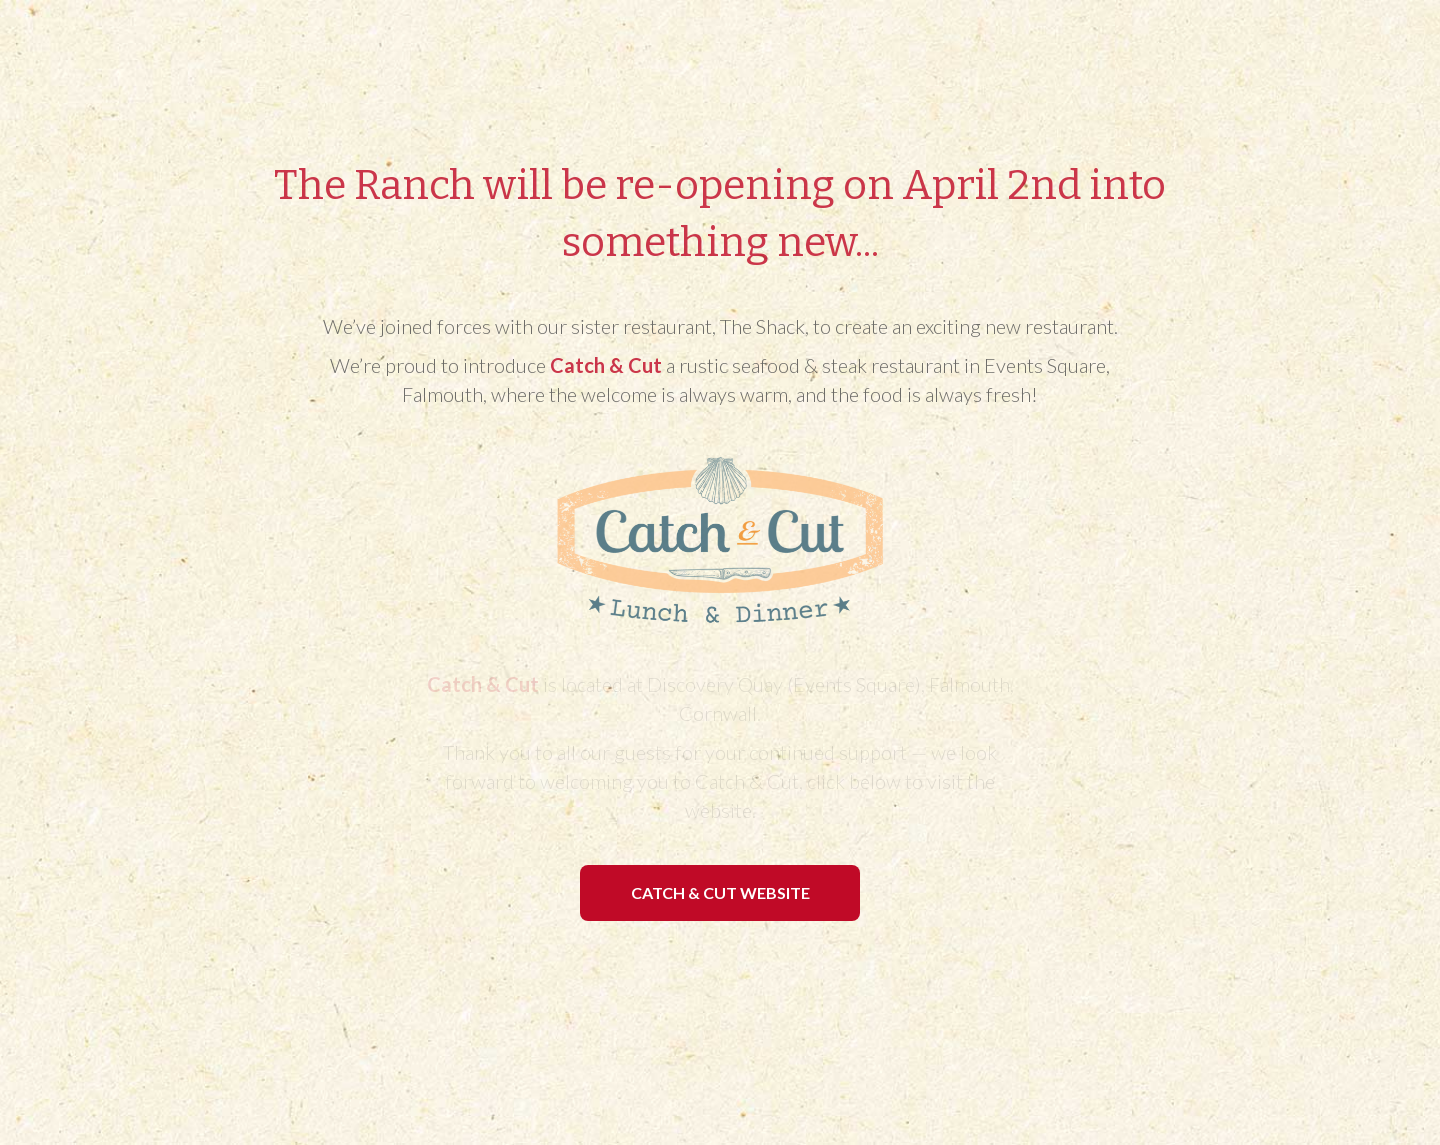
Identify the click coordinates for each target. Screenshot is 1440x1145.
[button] (720, 893)
